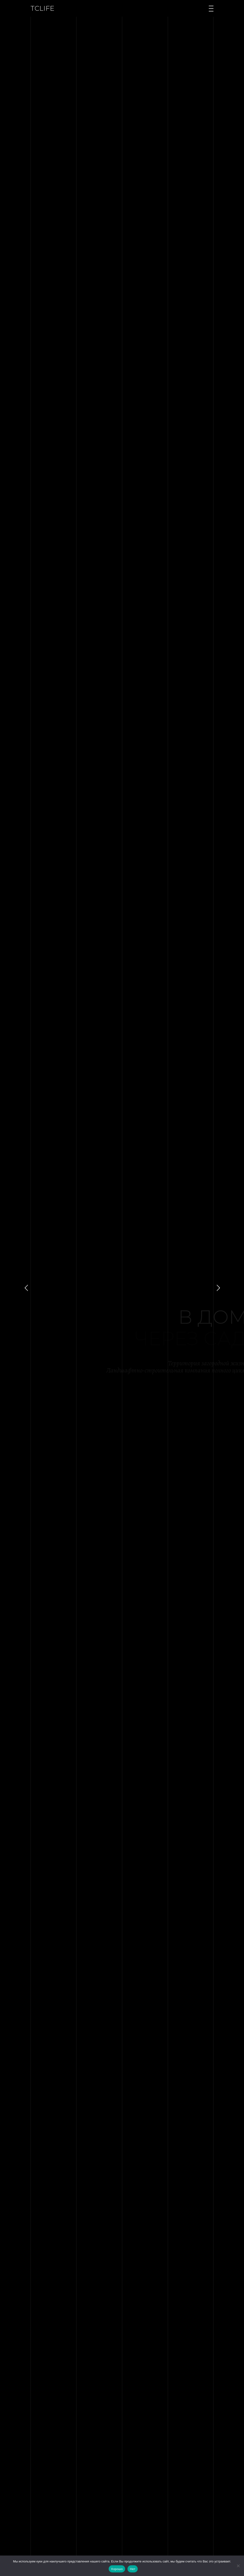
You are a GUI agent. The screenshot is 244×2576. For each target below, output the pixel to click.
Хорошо (117, 2569)
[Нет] (238, 2565)
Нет (132, 2569)
